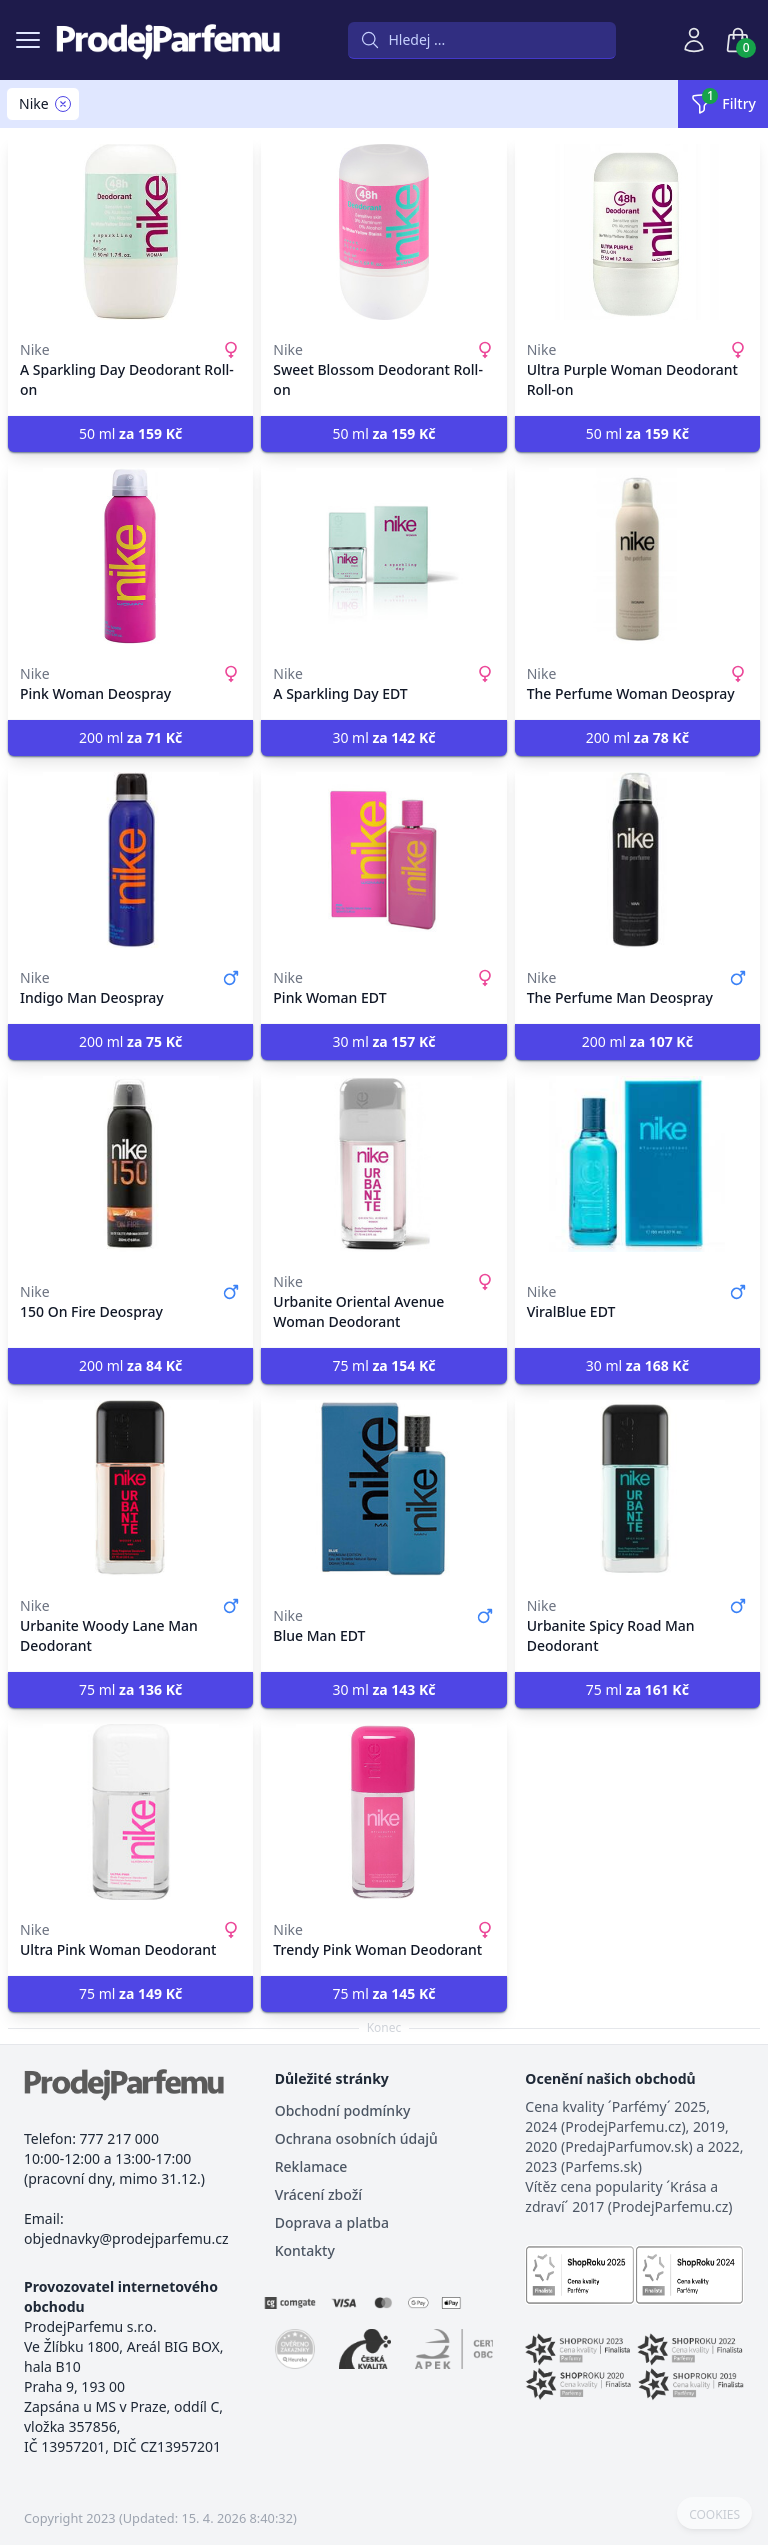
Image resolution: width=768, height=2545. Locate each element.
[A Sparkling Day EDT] (383, 556)
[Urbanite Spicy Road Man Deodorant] (637, 1488)
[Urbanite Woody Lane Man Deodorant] (130, 1488)
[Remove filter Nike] (63, 104)
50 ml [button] (130, 433)
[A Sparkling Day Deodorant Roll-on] (130, 232)
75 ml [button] (383, 1365)
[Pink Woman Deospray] (130, 556)
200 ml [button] (130, 737)
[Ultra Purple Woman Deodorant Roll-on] (637, 232)
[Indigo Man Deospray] (130, 860)
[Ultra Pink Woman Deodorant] (130, 1812)
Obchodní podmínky (343, 2110)
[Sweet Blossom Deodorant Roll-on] (383, 232)
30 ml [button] (383, 737)
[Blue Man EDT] (383, 1488)
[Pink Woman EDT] (383, 860)
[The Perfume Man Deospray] (637, 860)
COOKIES (714, 2515)
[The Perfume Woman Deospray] (637, 556)
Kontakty (305, 2250)
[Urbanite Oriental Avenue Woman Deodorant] (383, 1164)
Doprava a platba (332, 2222)
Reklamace (311, 2166)
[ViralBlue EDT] (637, 1164)
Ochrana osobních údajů (356, 2138)
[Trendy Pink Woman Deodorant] (383, 1812)
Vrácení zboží (318, 2194)
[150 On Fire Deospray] (130, 1164)
